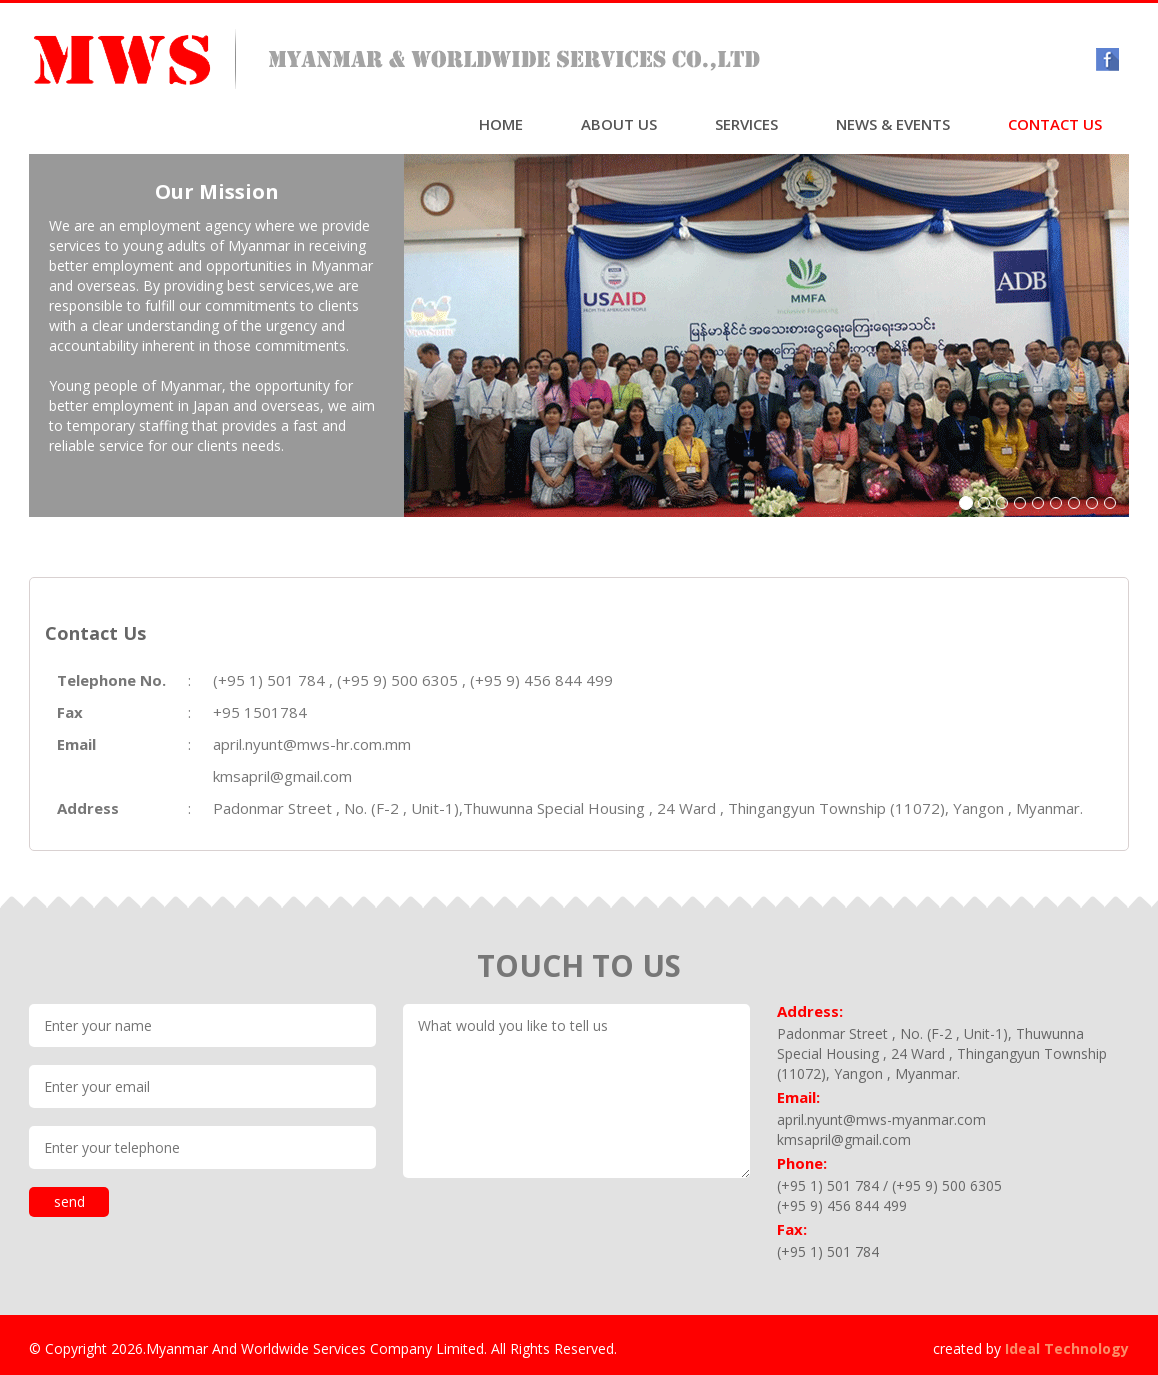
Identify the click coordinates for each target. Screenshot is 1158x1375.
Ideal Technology (1067, 1348)
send (69, 1201)
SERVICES (746, 124)
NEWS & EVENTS (893, 124)
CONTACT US (1055, 124)
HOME (501, 124)
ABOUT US (619, 124)
